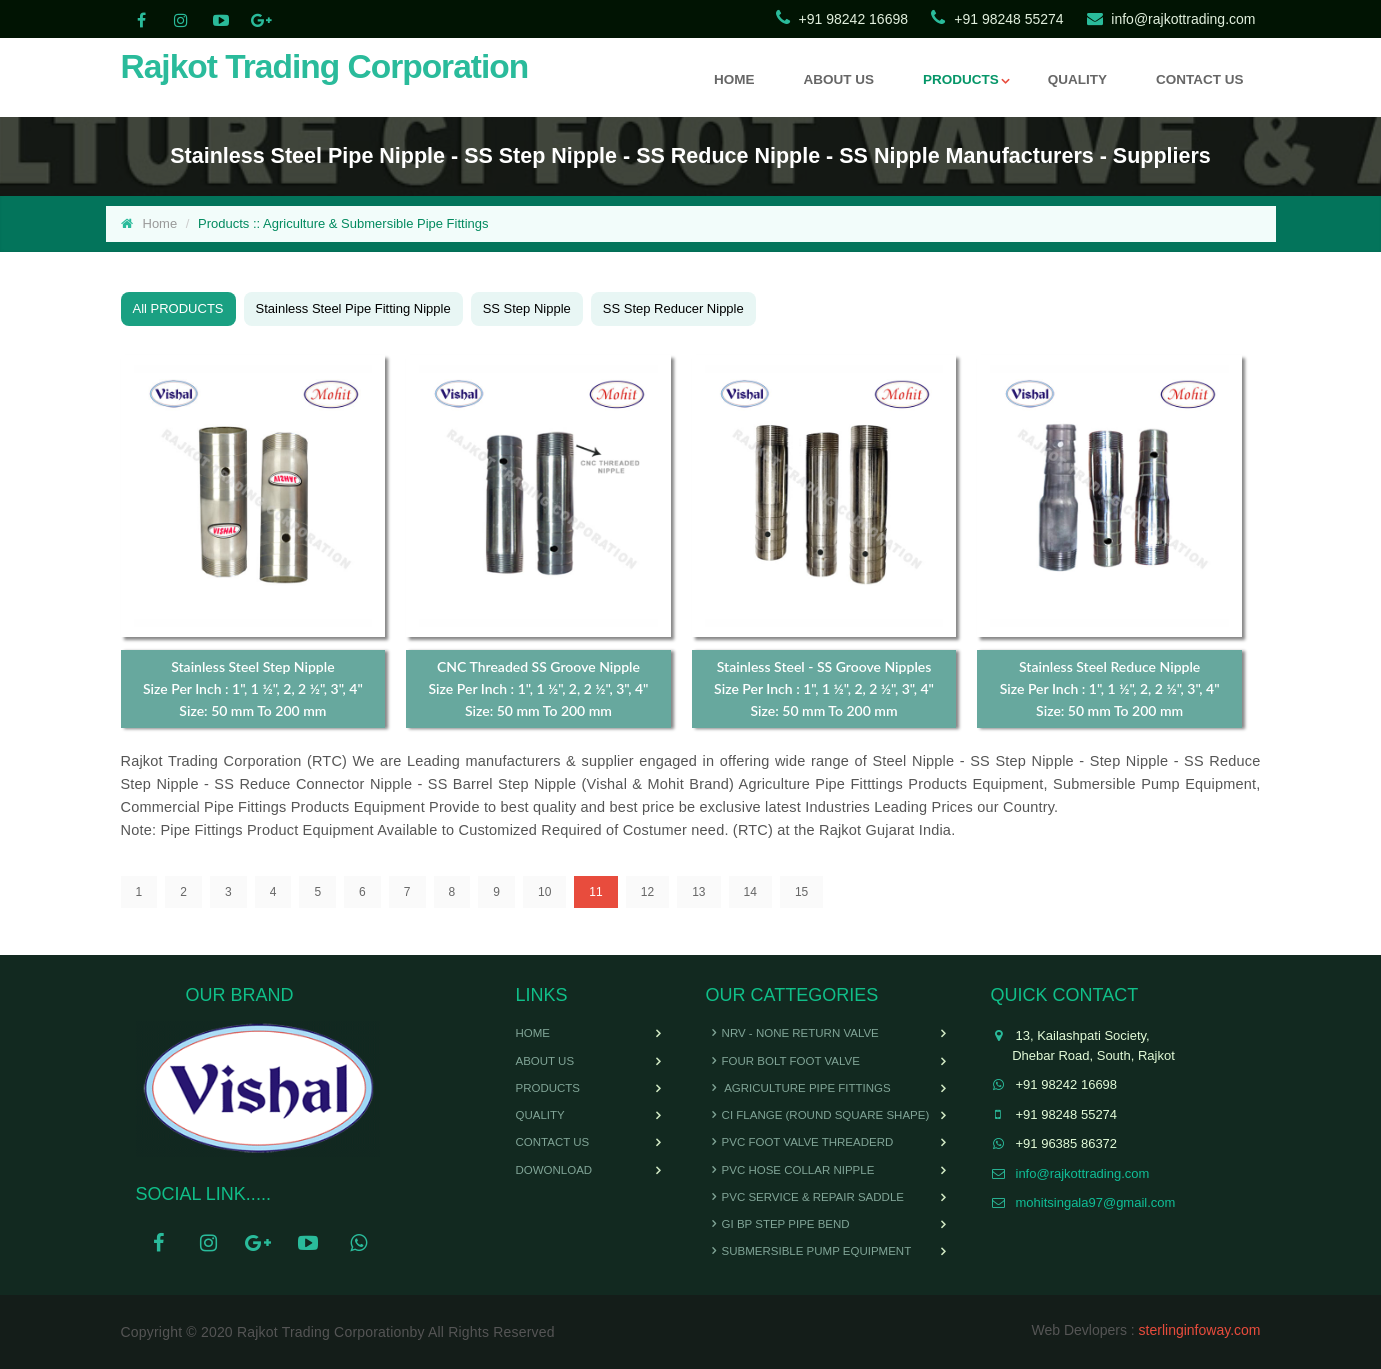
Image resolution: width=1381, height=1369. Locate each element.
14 (750, 892)
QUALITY (1077, 79)
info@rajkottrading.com (1183, 19)
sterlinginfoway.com (1200, 1330)
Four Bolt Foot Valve (783, 1061)
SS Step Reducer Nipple (673, 308)
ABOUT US (838, 79)
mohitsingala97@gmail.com (1096, 1202)
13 (698, 892)
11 (595, 892)
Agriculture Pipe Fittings (798, 1088)
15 (801, 892)
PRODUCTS (961, 79)
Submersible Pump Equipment (809, 1251)
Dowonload (554, 1170)
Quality (540, 1115)
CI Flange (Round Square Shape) (818, 1115)
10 (544, 892)
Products (548, 1088)
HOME (734, 79)
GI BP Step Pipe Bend (778, 1224)
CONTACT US (1200, 79)
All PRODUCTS (178, 308)
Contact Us (553, 1142)
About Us (545, 1061)
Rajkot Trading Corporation (325, 67)
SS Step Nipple (527, 308)
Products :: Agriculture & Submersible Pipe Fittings (343, 223)
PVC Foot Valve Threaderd (800, 1142)
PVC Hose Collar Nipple (790, 1170)
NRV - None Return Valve (792, 1033)
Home (160, 223)
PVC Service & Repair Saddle (805, 1197)
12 (647, 892)
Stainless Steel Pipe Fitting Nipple (353, 308)
